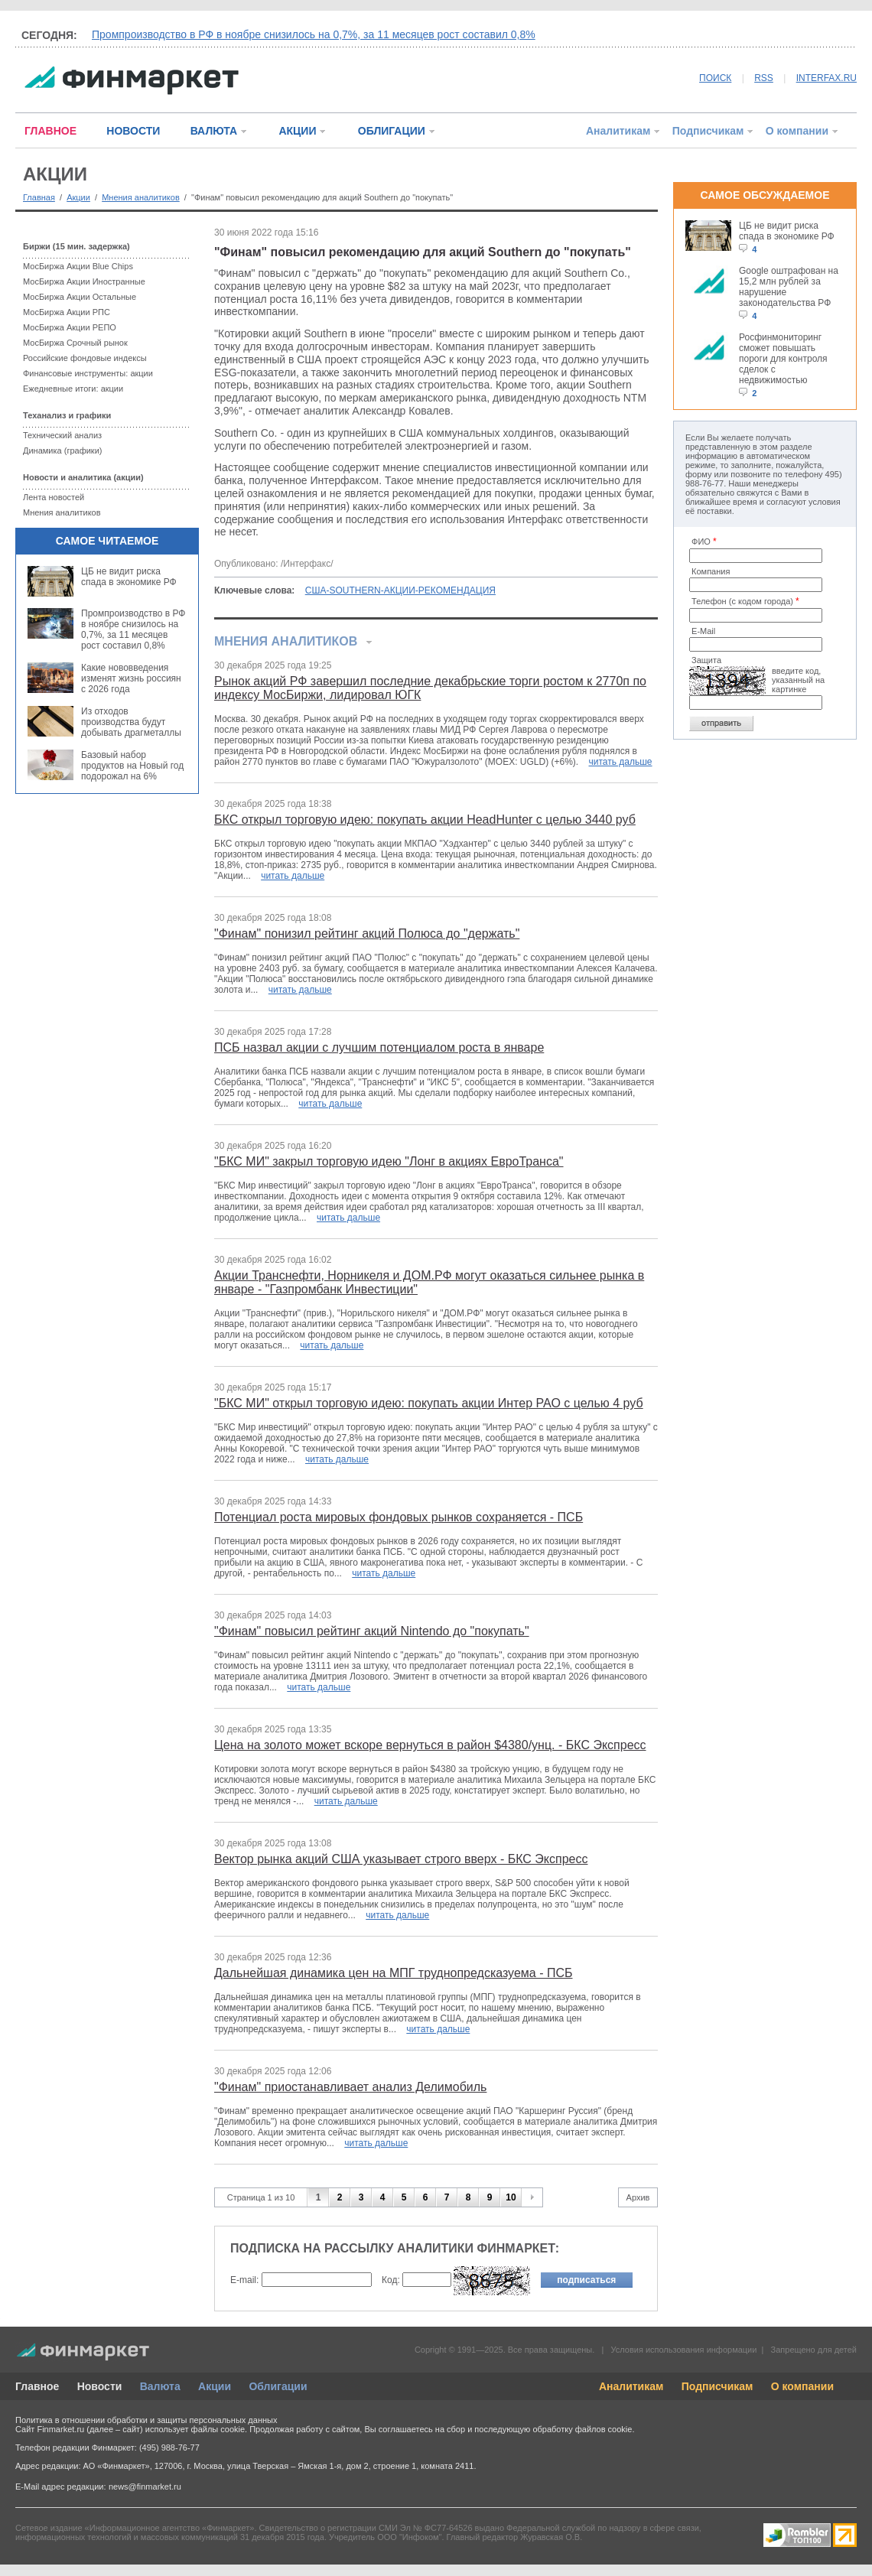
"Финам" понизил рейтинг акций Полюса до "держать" (366, 933)
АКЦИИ (297, 131)
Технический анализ (62, 435)
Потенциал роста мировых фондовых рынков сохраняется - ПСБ (398, 1517)
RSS (763, 78)
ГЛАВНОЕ (50, 131)
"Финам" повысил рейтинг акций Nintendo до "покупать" (371, 1631)
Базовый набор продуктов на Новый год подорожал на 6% (132, 766)
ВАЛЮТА (213, 131)
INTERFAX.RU (826, 78)
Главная (39, 197)
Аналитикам (618, 131)
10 (511, 2197)
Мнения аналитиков (141, 197)
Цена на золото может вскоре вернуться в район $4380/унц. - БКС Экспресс (430, 1744)
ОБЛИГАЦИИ (391, 131)
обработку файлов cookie (582, 2429)
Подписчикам (708, 131)
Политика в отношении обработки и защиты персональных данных (146, 2420)
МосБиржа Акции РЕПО (69, 327)
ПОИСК (715, 78)
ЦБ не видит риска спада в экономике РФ (129, 576)
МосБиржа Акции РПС (66, 312)
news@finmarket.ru (145, 2486)
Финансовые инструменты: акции (88, 373)
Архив (638, 2197)
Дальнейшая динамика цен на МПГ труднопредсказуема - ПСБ (393, 1972)
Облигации (278, 2386)
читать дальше (620, 761)
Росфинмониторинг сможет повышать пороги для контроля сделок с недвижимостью (783, 358)
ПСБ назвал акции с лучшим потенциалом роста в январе (379, 1047)
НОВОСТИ (133, 131)
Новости (99, 2386)
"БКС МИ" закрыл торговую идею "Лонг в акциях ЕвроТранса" (389, 1161)
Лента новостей (53, 497)
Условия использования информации (683, 2349)
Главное (37, 2386)
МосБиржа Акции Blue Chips (78, 266)
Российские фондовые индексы (85, 358)
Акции (78, 197)
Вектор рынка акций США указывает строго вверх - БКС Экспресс (400, 1858)
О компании (797, 131)
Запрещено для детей (814, 2349)
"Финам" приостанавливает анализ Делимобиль (350, 2086)
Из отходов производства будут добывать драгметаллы (131, 722)
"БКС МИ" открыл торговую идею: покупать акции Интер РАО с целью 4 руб (428, 1403)
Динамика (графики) (62, 450)
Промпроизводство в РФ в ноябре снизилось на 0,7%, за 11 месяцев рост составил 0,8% (313, 34)
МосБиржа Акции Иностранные (84, 281)
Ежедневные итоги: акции (73, 388)
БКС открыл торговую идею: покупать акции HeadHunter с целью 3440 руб (425, 819)
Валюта (160, 2386)
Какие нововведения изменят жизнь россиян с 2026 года (131, 678)
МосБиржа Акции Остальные (79, 296)
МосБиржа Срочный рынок (75, 342)
